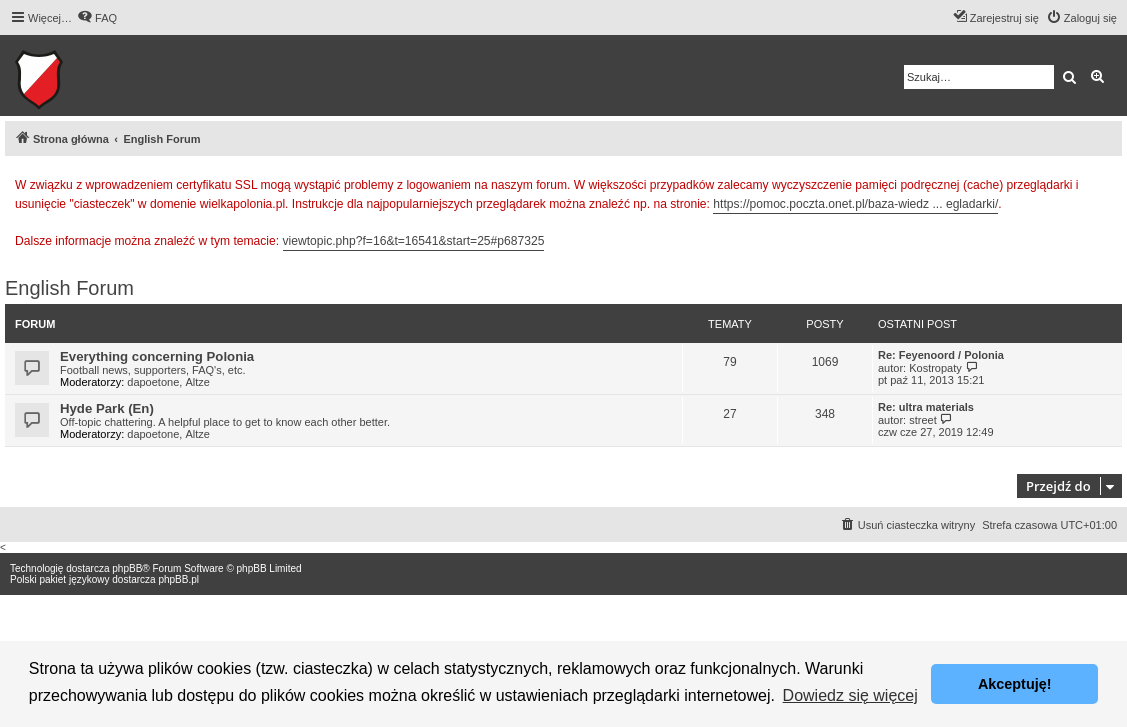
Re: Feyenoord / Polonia (941, 355)
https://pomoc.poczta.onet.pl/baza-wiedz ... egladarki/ (855, 204)
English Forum (69, 288)
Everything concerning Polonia (157, 356)
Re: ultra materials (926, 407)
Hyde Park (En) (107, 408)
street (923, 420)
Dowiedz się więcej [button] (850, 695)
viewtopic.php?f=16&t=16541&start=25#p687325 (414, 241)
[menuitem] (97, 18)
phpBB (127, 568)
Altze (197, 382)
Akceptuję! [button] (1015, 684)
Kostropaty (935, 368)
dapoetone (153, 382)
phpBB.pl (178, 579)
